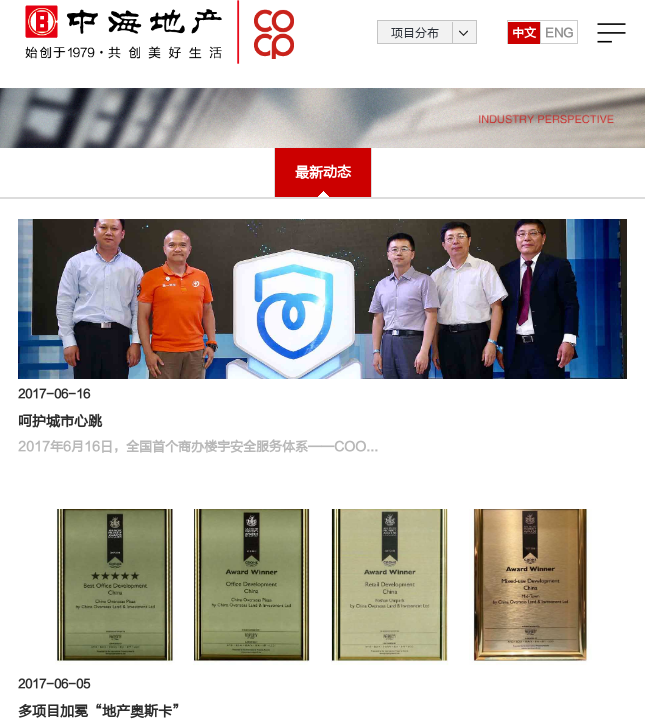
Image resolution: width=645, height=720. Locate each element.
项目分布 (415, 45)
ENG (559, 45)
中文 (524, 45)
